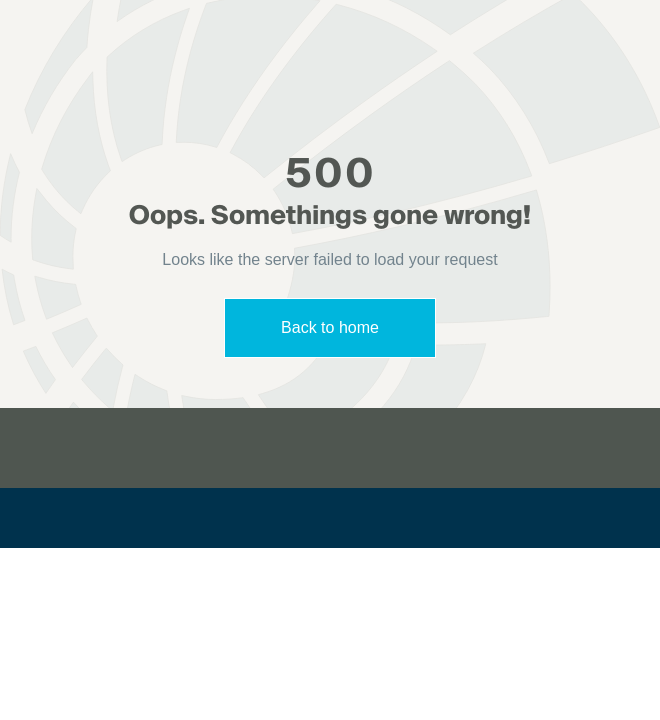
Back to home (330, 327)
